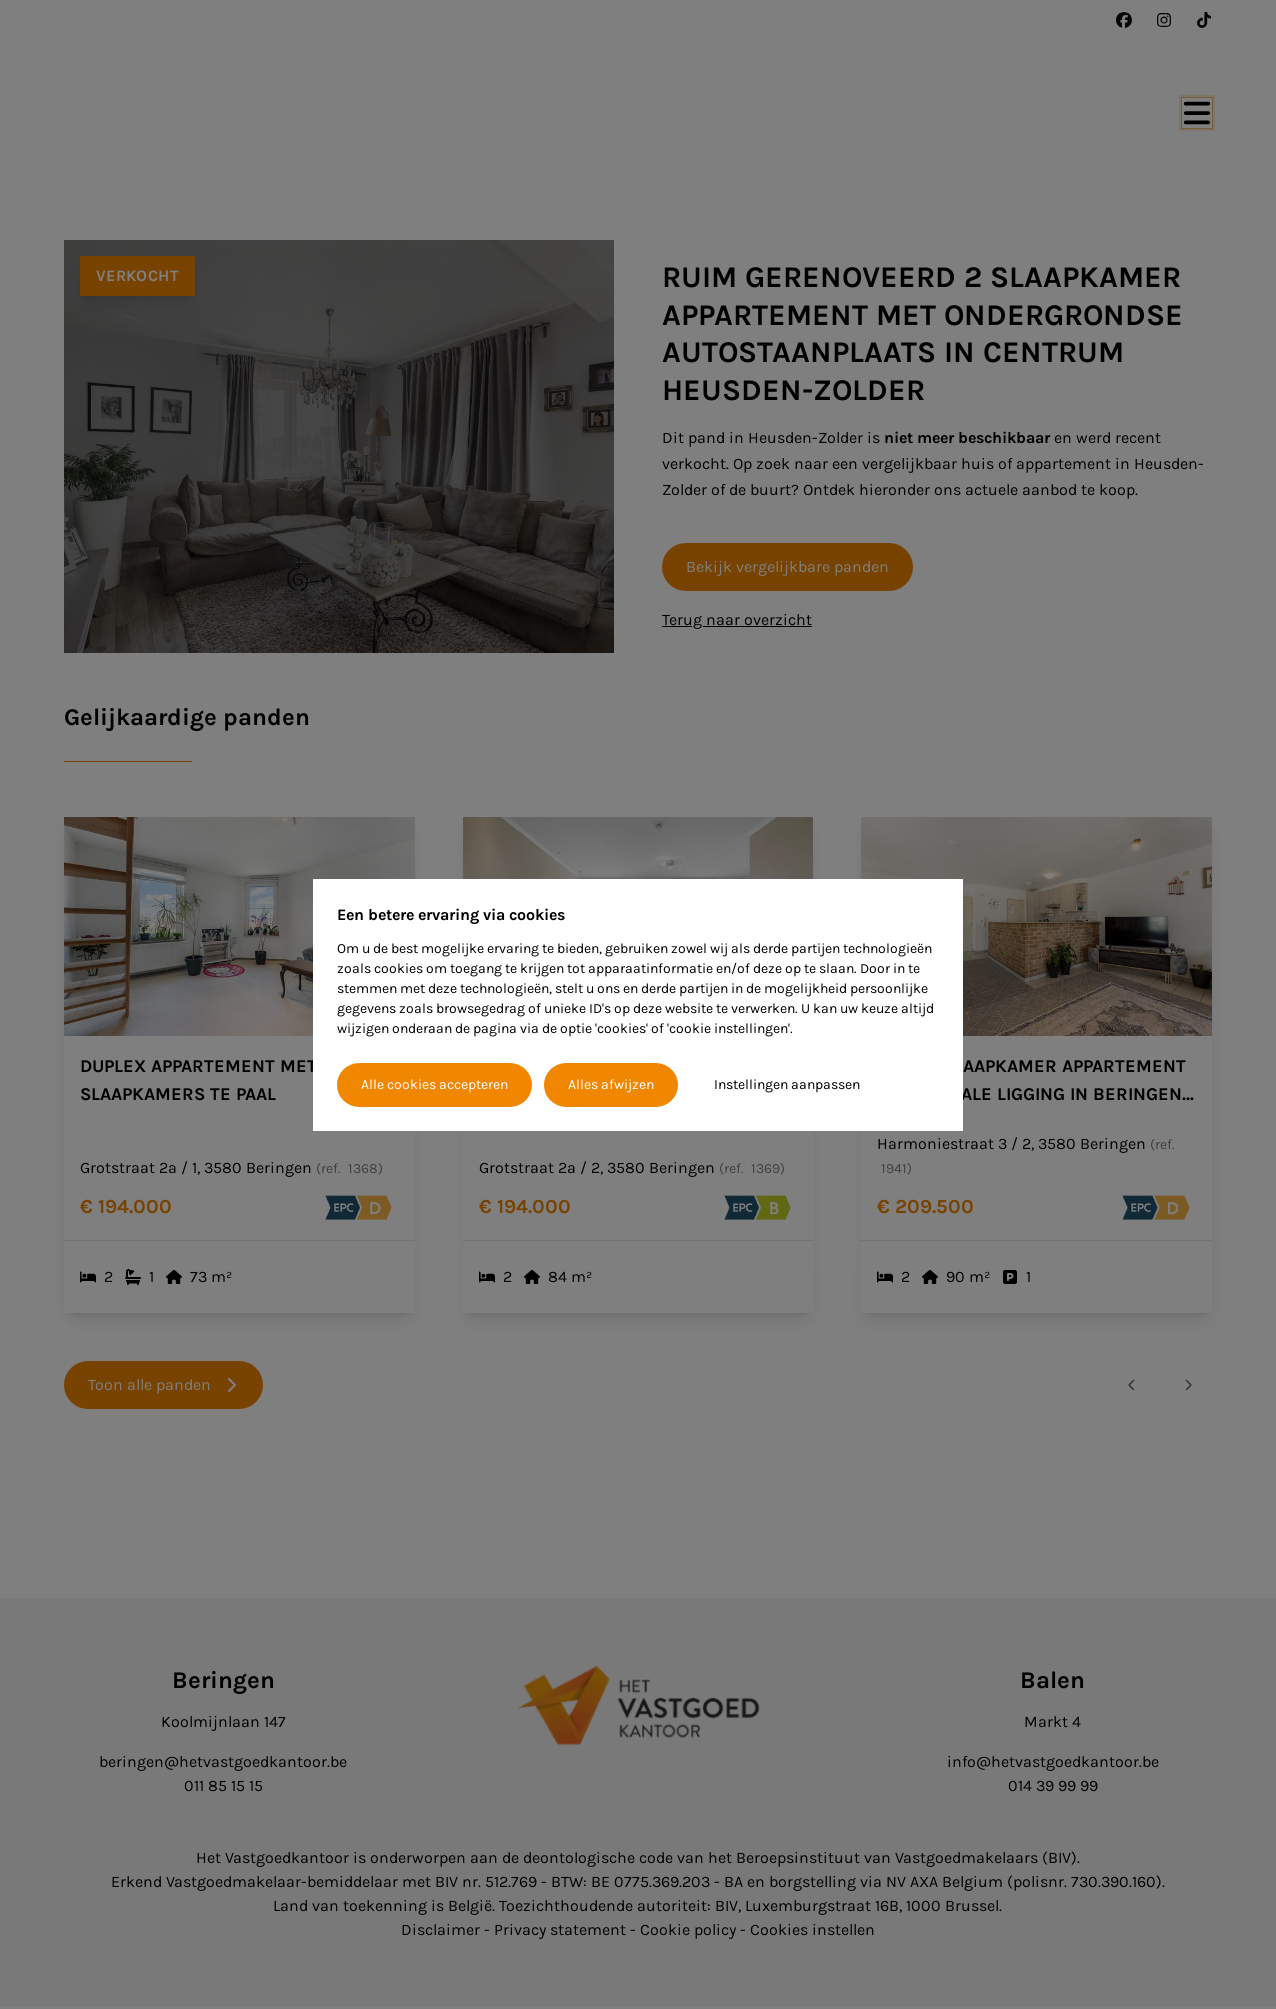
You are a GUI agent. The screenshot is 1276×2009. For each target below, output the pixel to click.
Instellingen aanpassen (787, 1084)
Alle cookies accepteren (434, 1084)
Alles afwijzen (611, 1084)
